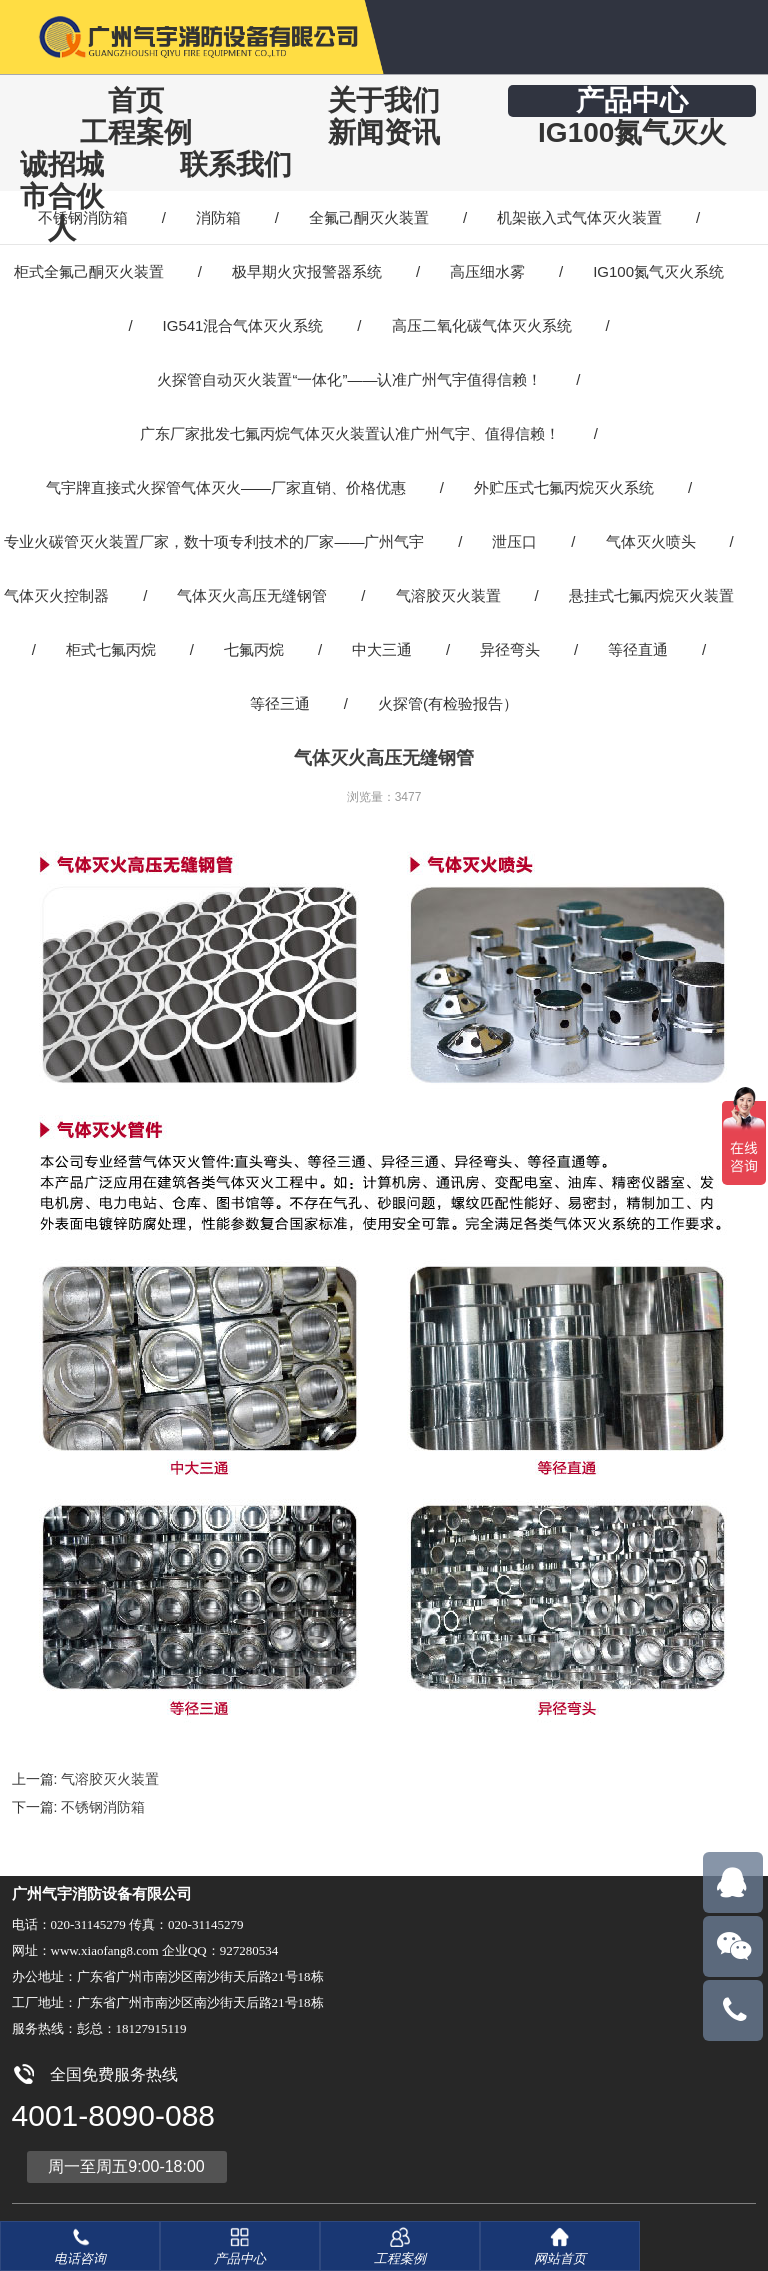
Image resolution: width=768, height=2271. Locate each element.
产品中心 (632, 100)
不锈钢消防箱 (83, 217)
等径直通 (638, 649)
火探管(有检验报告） (448, 703)
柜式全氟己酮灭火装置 (89, 271)
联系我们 (236, 164)
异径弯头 (510, 649)
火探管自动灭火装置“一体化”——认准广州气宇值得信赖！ (349, 379)
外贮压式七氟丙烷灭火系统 (564, 487)
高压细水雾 (487, 271)
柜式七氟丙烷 (111, 649)
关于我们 (384, 100)
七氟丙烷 (254, 649)
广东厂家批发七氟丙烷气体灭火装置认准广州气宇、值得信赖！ (350, 433)
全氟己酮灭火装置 (369, 217)
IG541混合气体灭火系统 (243, 325)
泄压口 (514, 541)
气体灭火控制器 (56, 595)
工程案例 (136, 132)
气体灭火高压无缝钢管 (252, 595)
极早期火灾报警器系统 (307, 271)
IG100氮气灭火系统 (658, 271)
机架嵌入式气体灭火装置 (579, 217)
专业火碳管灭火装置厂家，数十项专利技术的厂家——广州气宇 (214, 541)
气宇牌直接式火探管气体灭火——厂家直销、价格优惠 (226, 487)
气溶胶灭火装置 (448, 595)
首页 (136, 100)
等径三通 (280, 703)
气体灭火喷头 (651, 541)
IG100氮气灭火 (632, 132)
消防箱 (218, 217)
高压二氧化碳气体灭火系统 (482, 325)
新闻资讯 (384, 132)
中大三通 (382, 649)
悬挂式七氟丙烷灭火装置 (651, 595)
